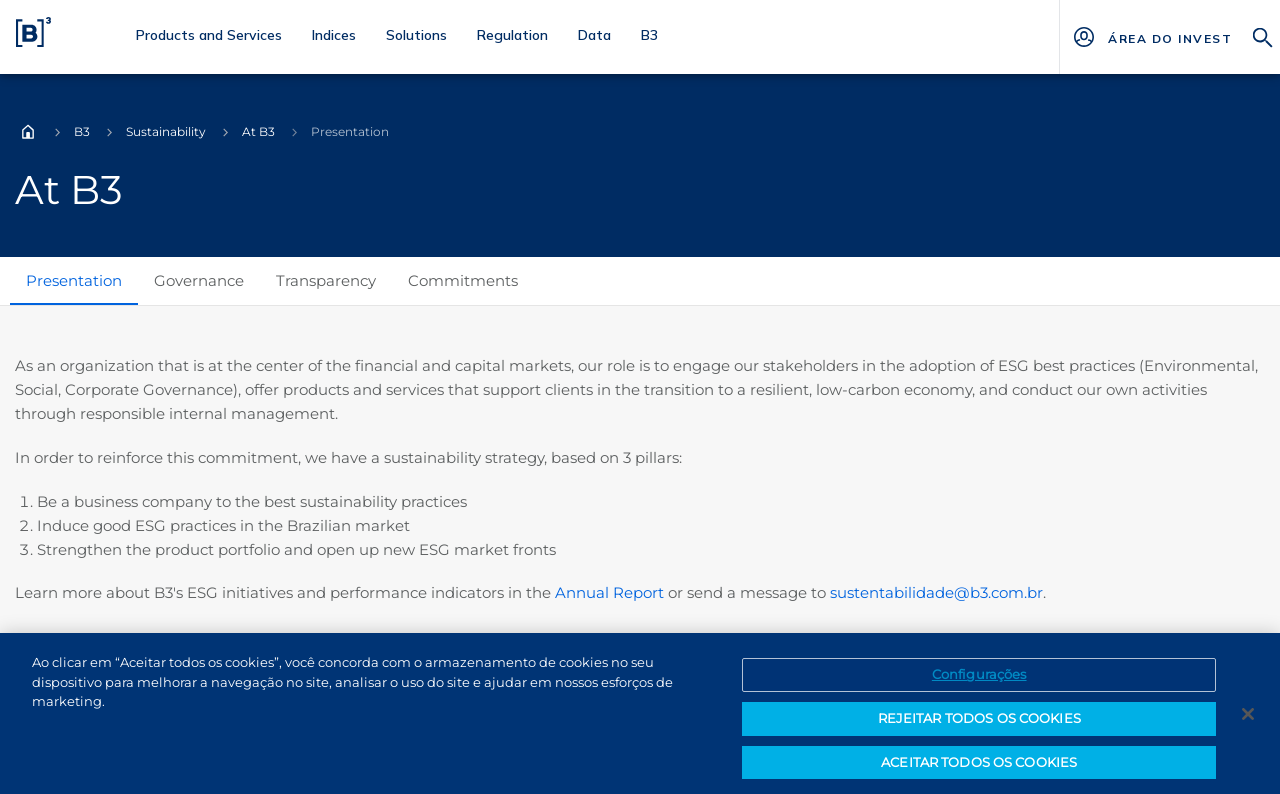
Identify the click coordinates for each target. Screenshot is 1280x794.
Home (28, 132)
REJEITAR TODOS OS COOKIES (979, 726)
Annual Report (609, 592)
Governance (199, 280)
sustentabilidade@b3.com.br (936, 592)
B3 (82, 131)
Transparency (326, 280)
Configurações (979, 682)
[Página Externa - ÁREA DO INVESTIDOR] (1169, 37)
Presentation (74, 280)
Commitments (463, 280)
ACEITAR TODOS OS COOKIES (979, 769)
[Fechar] (1248, 722)
